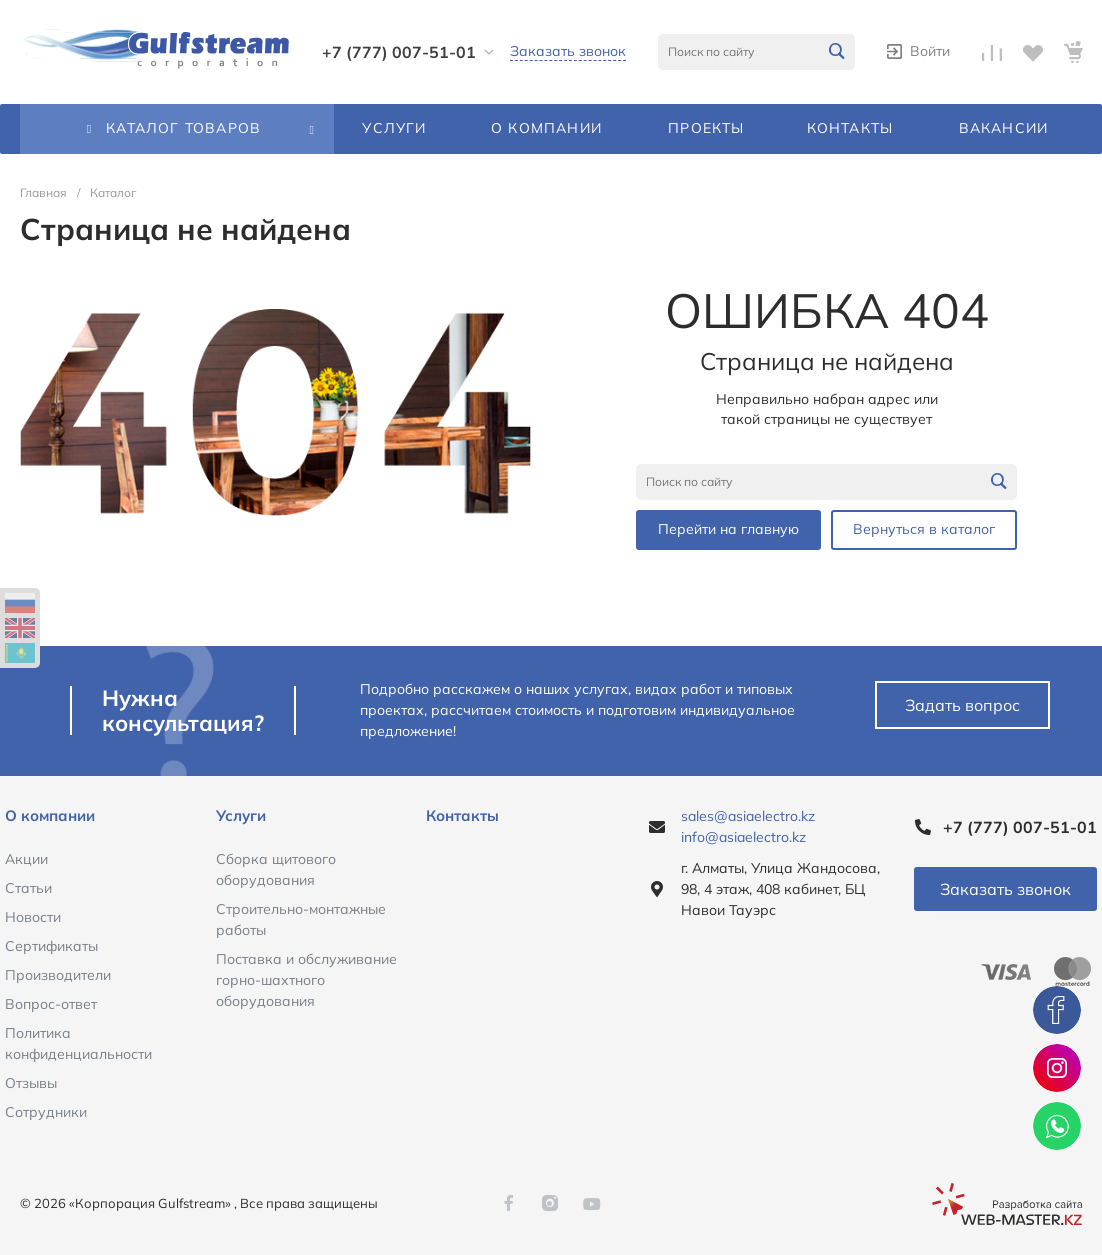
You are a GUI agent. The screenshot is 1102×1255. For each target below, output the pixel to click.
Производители (58, 975)
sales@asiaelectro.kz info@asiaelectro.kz (748, 826)
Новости (33, 917)
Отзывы (31, 1083)
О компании (50, 815)
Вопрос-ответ (51, 1004)
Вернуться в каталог (924, 529)
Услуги (241, 815)
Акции (26, 859)
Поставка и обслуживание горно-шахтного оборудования (306, 980)
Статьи (28, 888)
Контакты (462, 815)
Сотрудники (46, 1112)
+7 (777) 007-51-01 (399, 52)
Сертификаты (51, 946)
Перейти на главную (728, 529)
